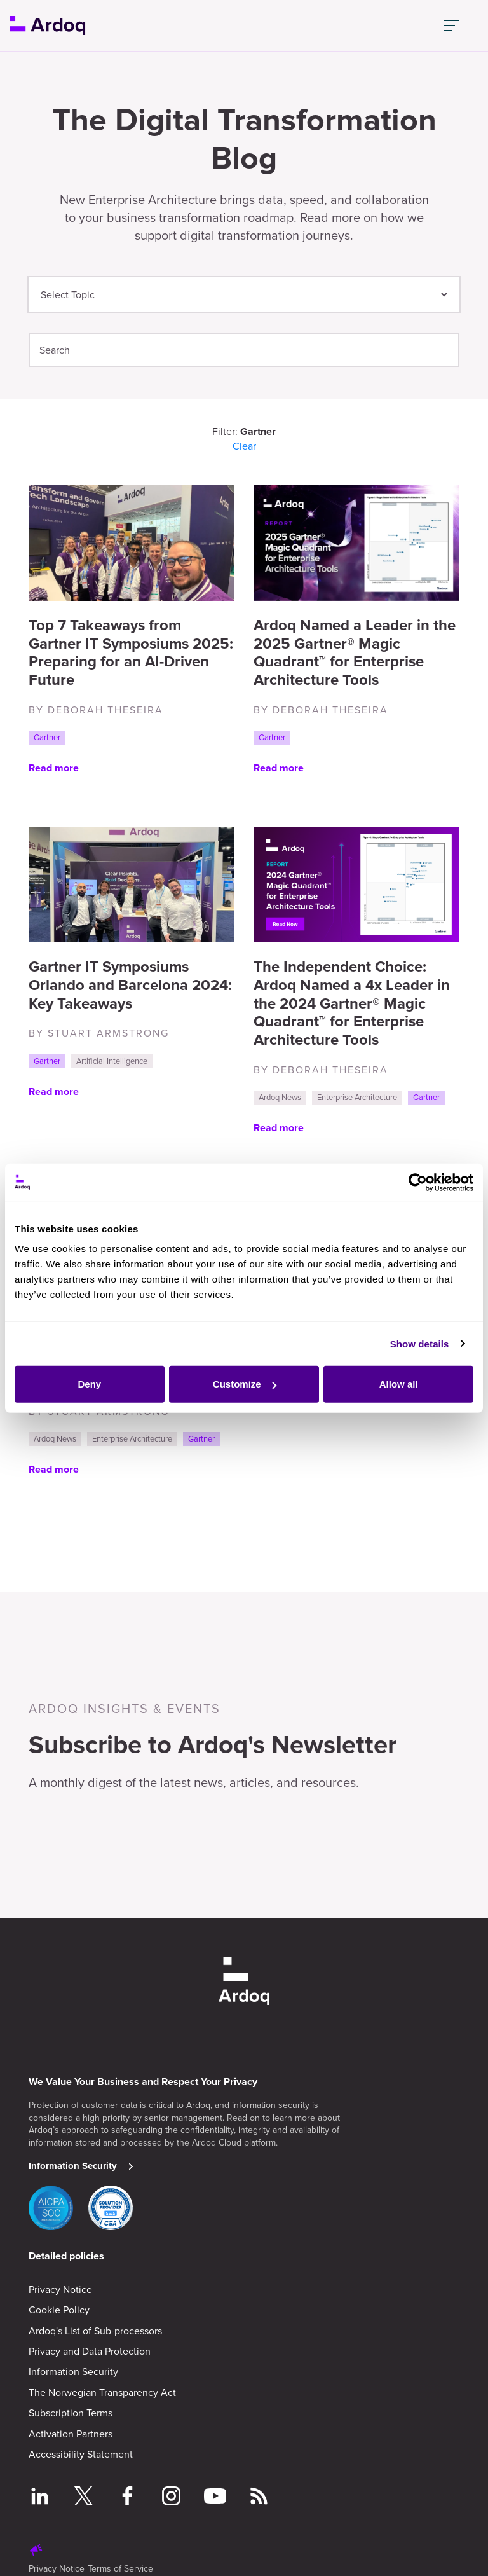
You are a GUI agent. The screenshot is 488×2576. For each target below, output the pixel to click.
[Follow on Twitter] (83, 2497)
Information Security (73, 2166)
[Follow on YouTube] (215, 2497)
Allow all (398, 1384)
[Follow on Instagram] (171, 2497)
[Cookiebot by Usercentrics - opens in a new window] (417, 1182)
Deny (89, 1384)
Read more (54, 768)
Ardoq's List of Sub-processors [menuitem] (95, 2331)
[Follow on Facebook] (127, 2497)
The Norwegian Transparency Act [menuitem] (102, 2392)
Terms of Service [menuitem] (120, 2568)
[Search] (244, 350)
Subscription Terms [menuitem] (70, 2413)
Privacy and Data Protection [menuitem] (90, 2351)
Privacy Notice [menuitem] (60, 2289)
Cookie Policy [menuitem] (59, 2310)
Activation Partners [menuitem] (70, 2434)
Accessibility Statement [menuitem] (81, 2454)
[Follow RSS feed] (259, 2497)
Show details (419, 1343)
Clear (244, 446)
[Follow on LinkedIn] (40, 2497)
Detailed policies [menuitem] (66, 2256)
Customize (244, 1384)
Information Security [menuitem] (73, 2371)
